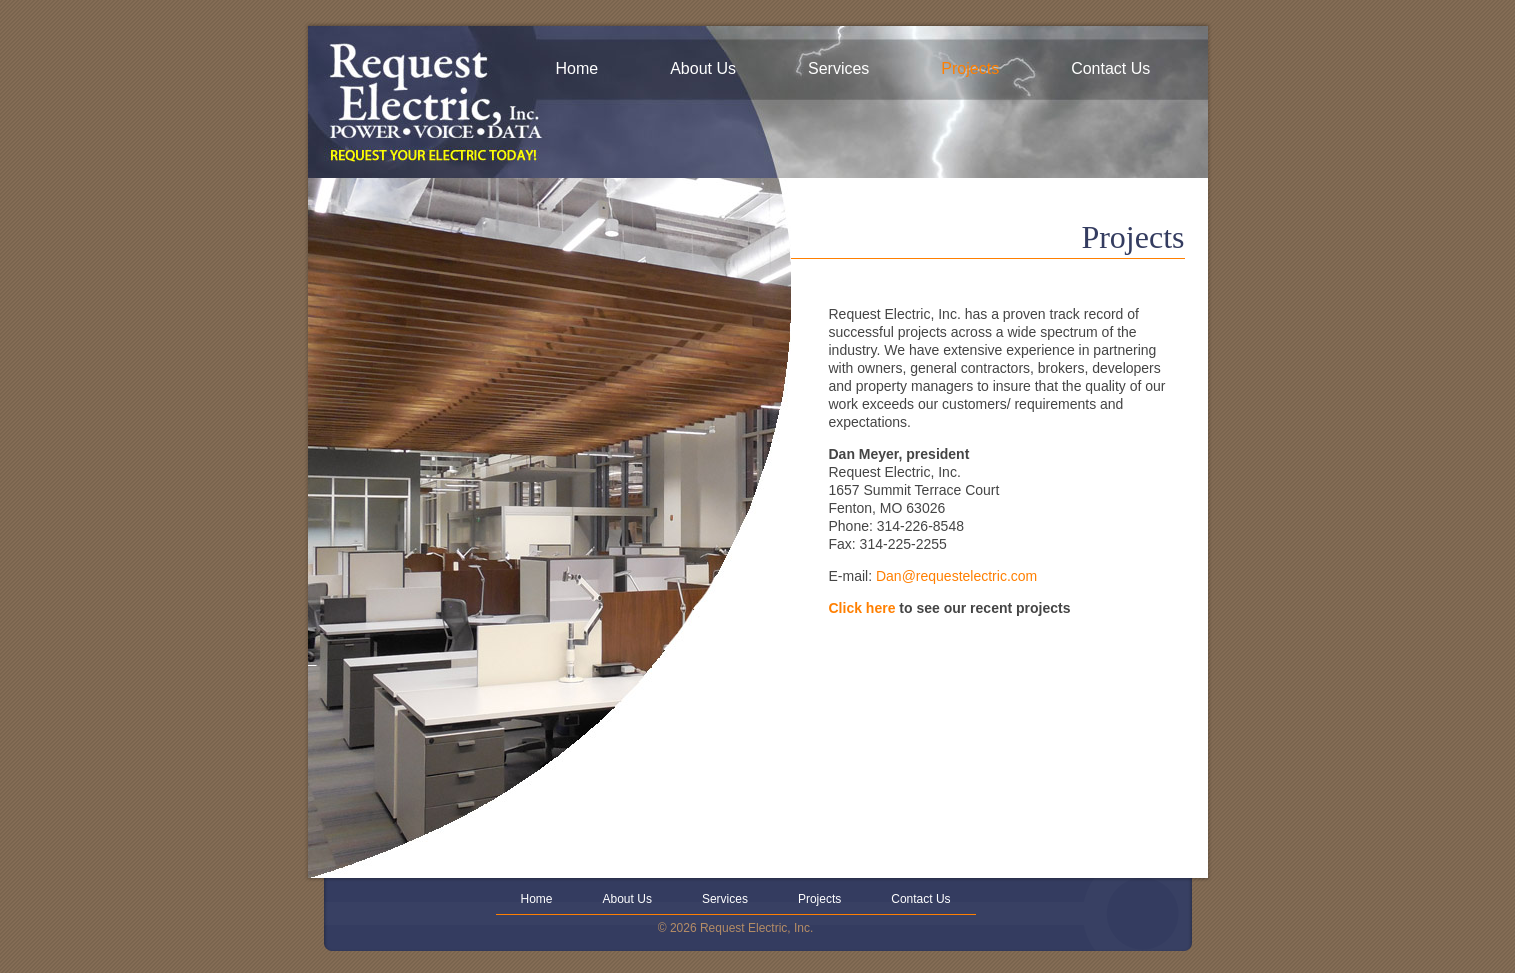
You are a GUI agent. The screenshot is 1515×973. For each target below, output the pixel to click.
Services (838, 68)
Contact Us (1110, 68)
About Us (703, 68)
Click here (862, 608)
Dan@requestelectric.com (956, 576)
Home (577, 68)
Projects (970, 68)
